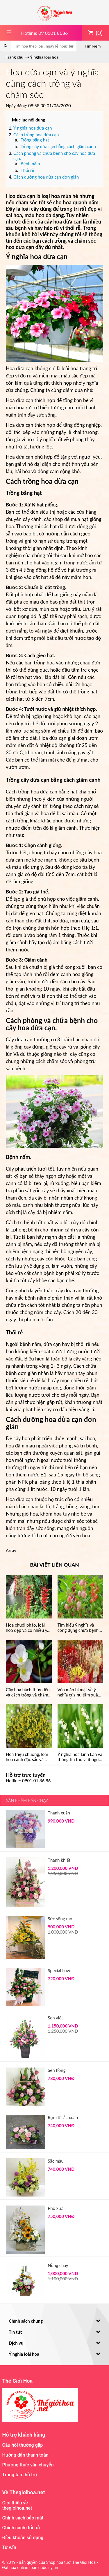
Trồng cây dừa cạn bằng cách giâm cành (58, 146)
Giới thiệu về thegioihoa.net (17, 2505)
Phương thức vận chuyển (28, 2465)
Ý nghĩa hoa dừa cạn (32, 127)
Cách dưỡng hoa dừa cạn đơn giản (46, 176)
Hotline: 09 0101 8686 (44, 33)
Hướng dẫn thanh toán (25, 2455)
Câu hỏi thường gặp (22, 2445)
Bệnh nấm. (31, 163)
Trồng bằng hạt (35, 139)
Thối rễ (27, 170)
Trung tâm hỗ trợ (19, 2474)
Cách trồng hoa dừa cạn (36, 134)
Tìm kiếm (93, 46)
